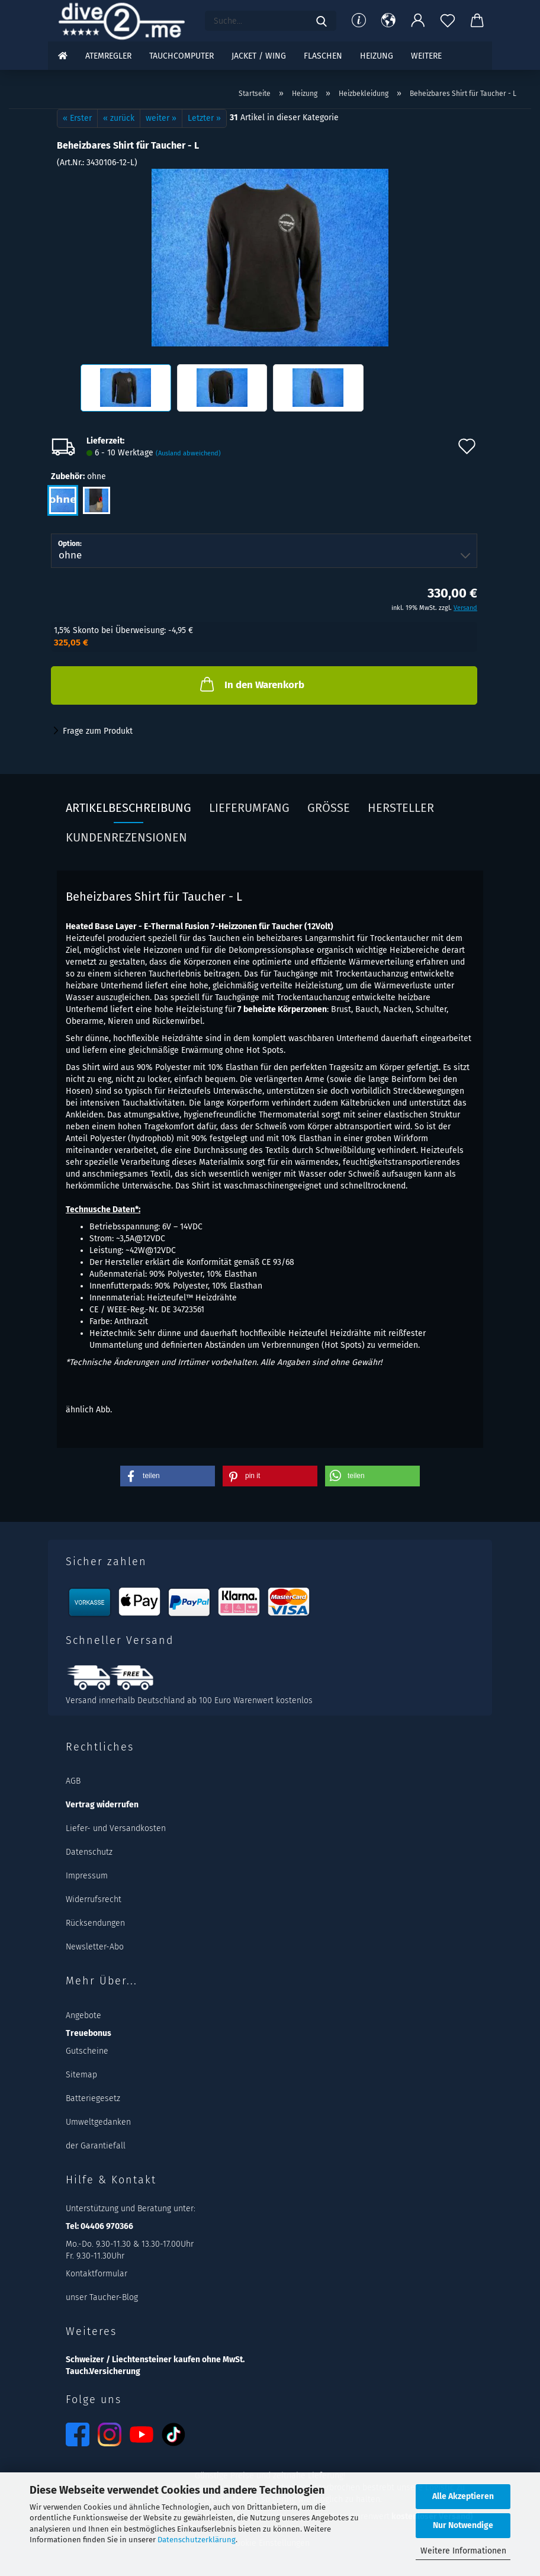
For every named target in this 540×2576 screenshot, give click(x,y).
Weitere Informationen (463, 2551)
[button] (388, 20)
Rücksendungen (95, 1923)
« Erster (77, 118)
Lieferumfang (249, 808)
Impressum (87, 1876)
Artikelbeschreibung (128, 808)
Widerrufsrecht (93, 1899)
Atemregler (108, 56)
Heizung (376, 56)
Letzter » (204, 118)
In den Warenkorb (251, 683)
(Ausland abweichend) (188, 453)
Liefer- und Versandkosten (116, 1828)
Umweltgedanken (98, 2122)
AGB (73, 1781)
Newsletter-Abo (95, 1947)
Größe (328, 808)
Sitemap (81, 2075)
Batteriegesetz (93, 2098)
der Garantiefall (96, 2146)
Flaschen (323, 56)
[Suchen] (321, 21)
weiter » (161, 118)
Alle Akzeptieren (463, 2496)
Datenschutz (89, 1852)
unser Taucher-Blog (102, 2297)
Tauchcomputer (181, 56)
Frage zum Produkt (98, 731)
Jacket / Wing (259, 56)
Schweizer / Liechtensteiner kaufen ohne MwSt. (155, 2360)
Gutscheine (87, 2051)
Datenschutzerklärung (197, 2539)
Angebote (83, 2015)
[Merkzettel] (447, 20)
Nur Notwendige (463, 2525)
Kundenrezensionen (126, 837)
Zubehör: (78, 477)
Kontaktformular (96, 2274)
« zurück (118, 118)
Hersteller (401, 808)
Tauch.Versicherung (103, 2371)
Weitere (426, 56)
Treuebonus (88, 2033)
